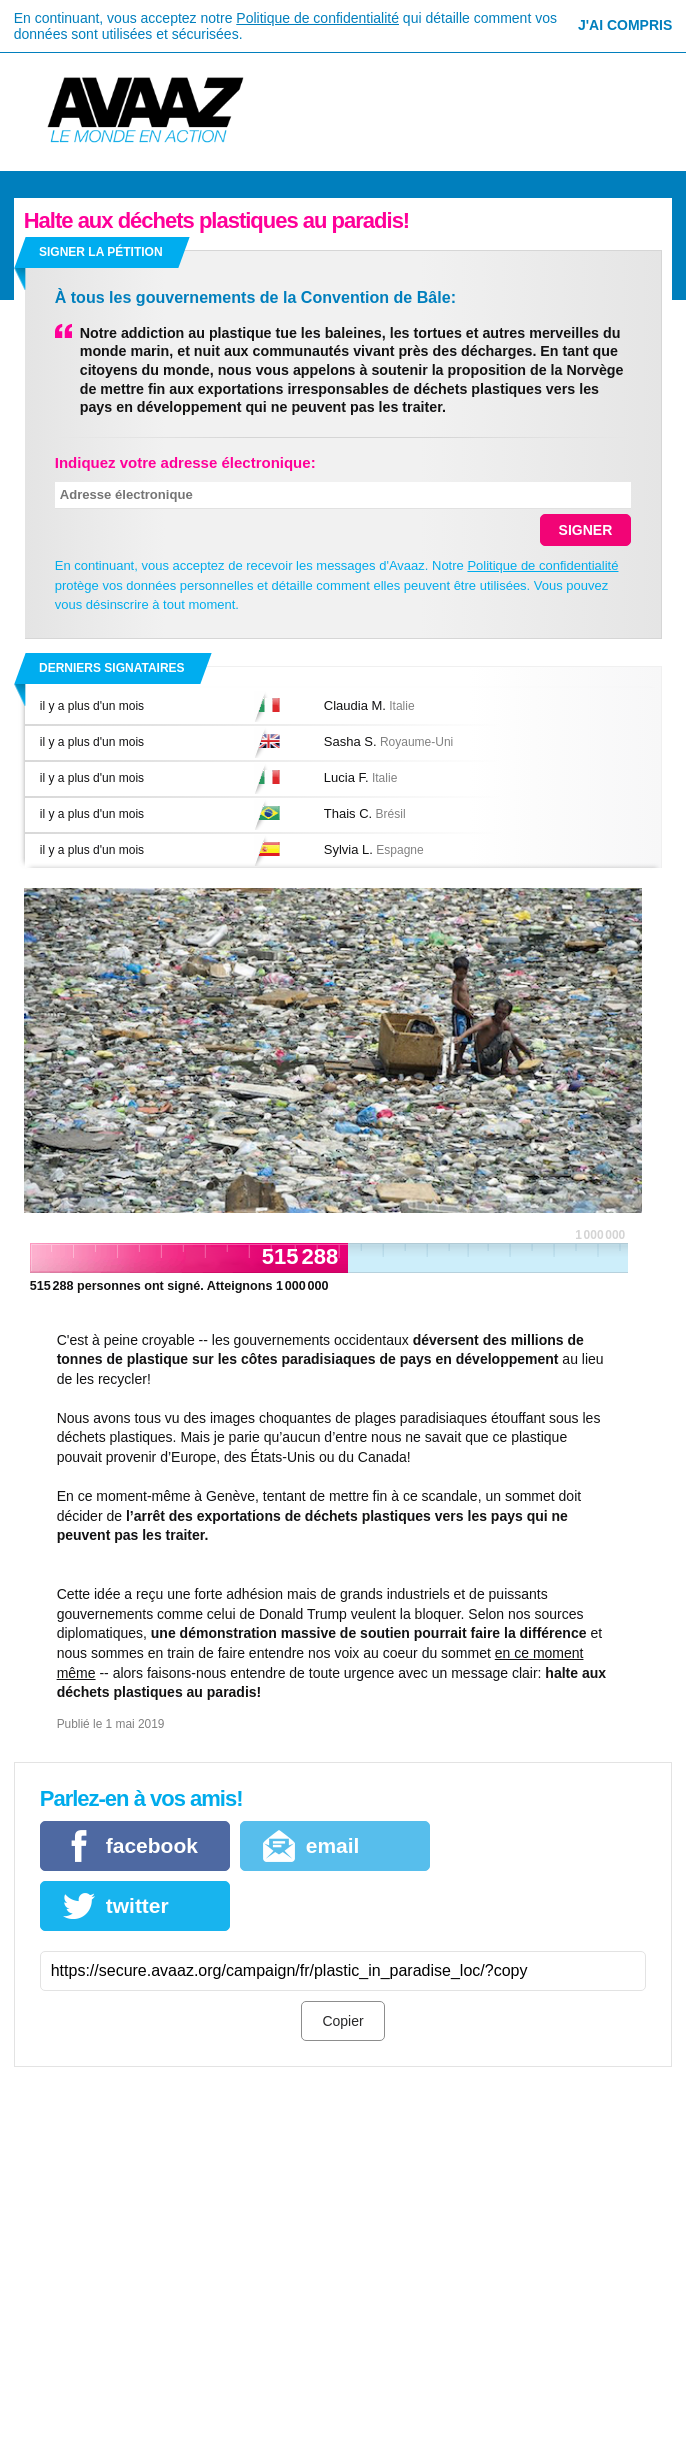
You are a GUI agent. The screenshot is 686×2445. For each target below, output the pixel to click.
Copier (342, 2021)
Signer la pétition (101, 252)
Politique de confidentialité (317, 18)
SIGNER (586, 530)
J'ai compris (625, 25)
